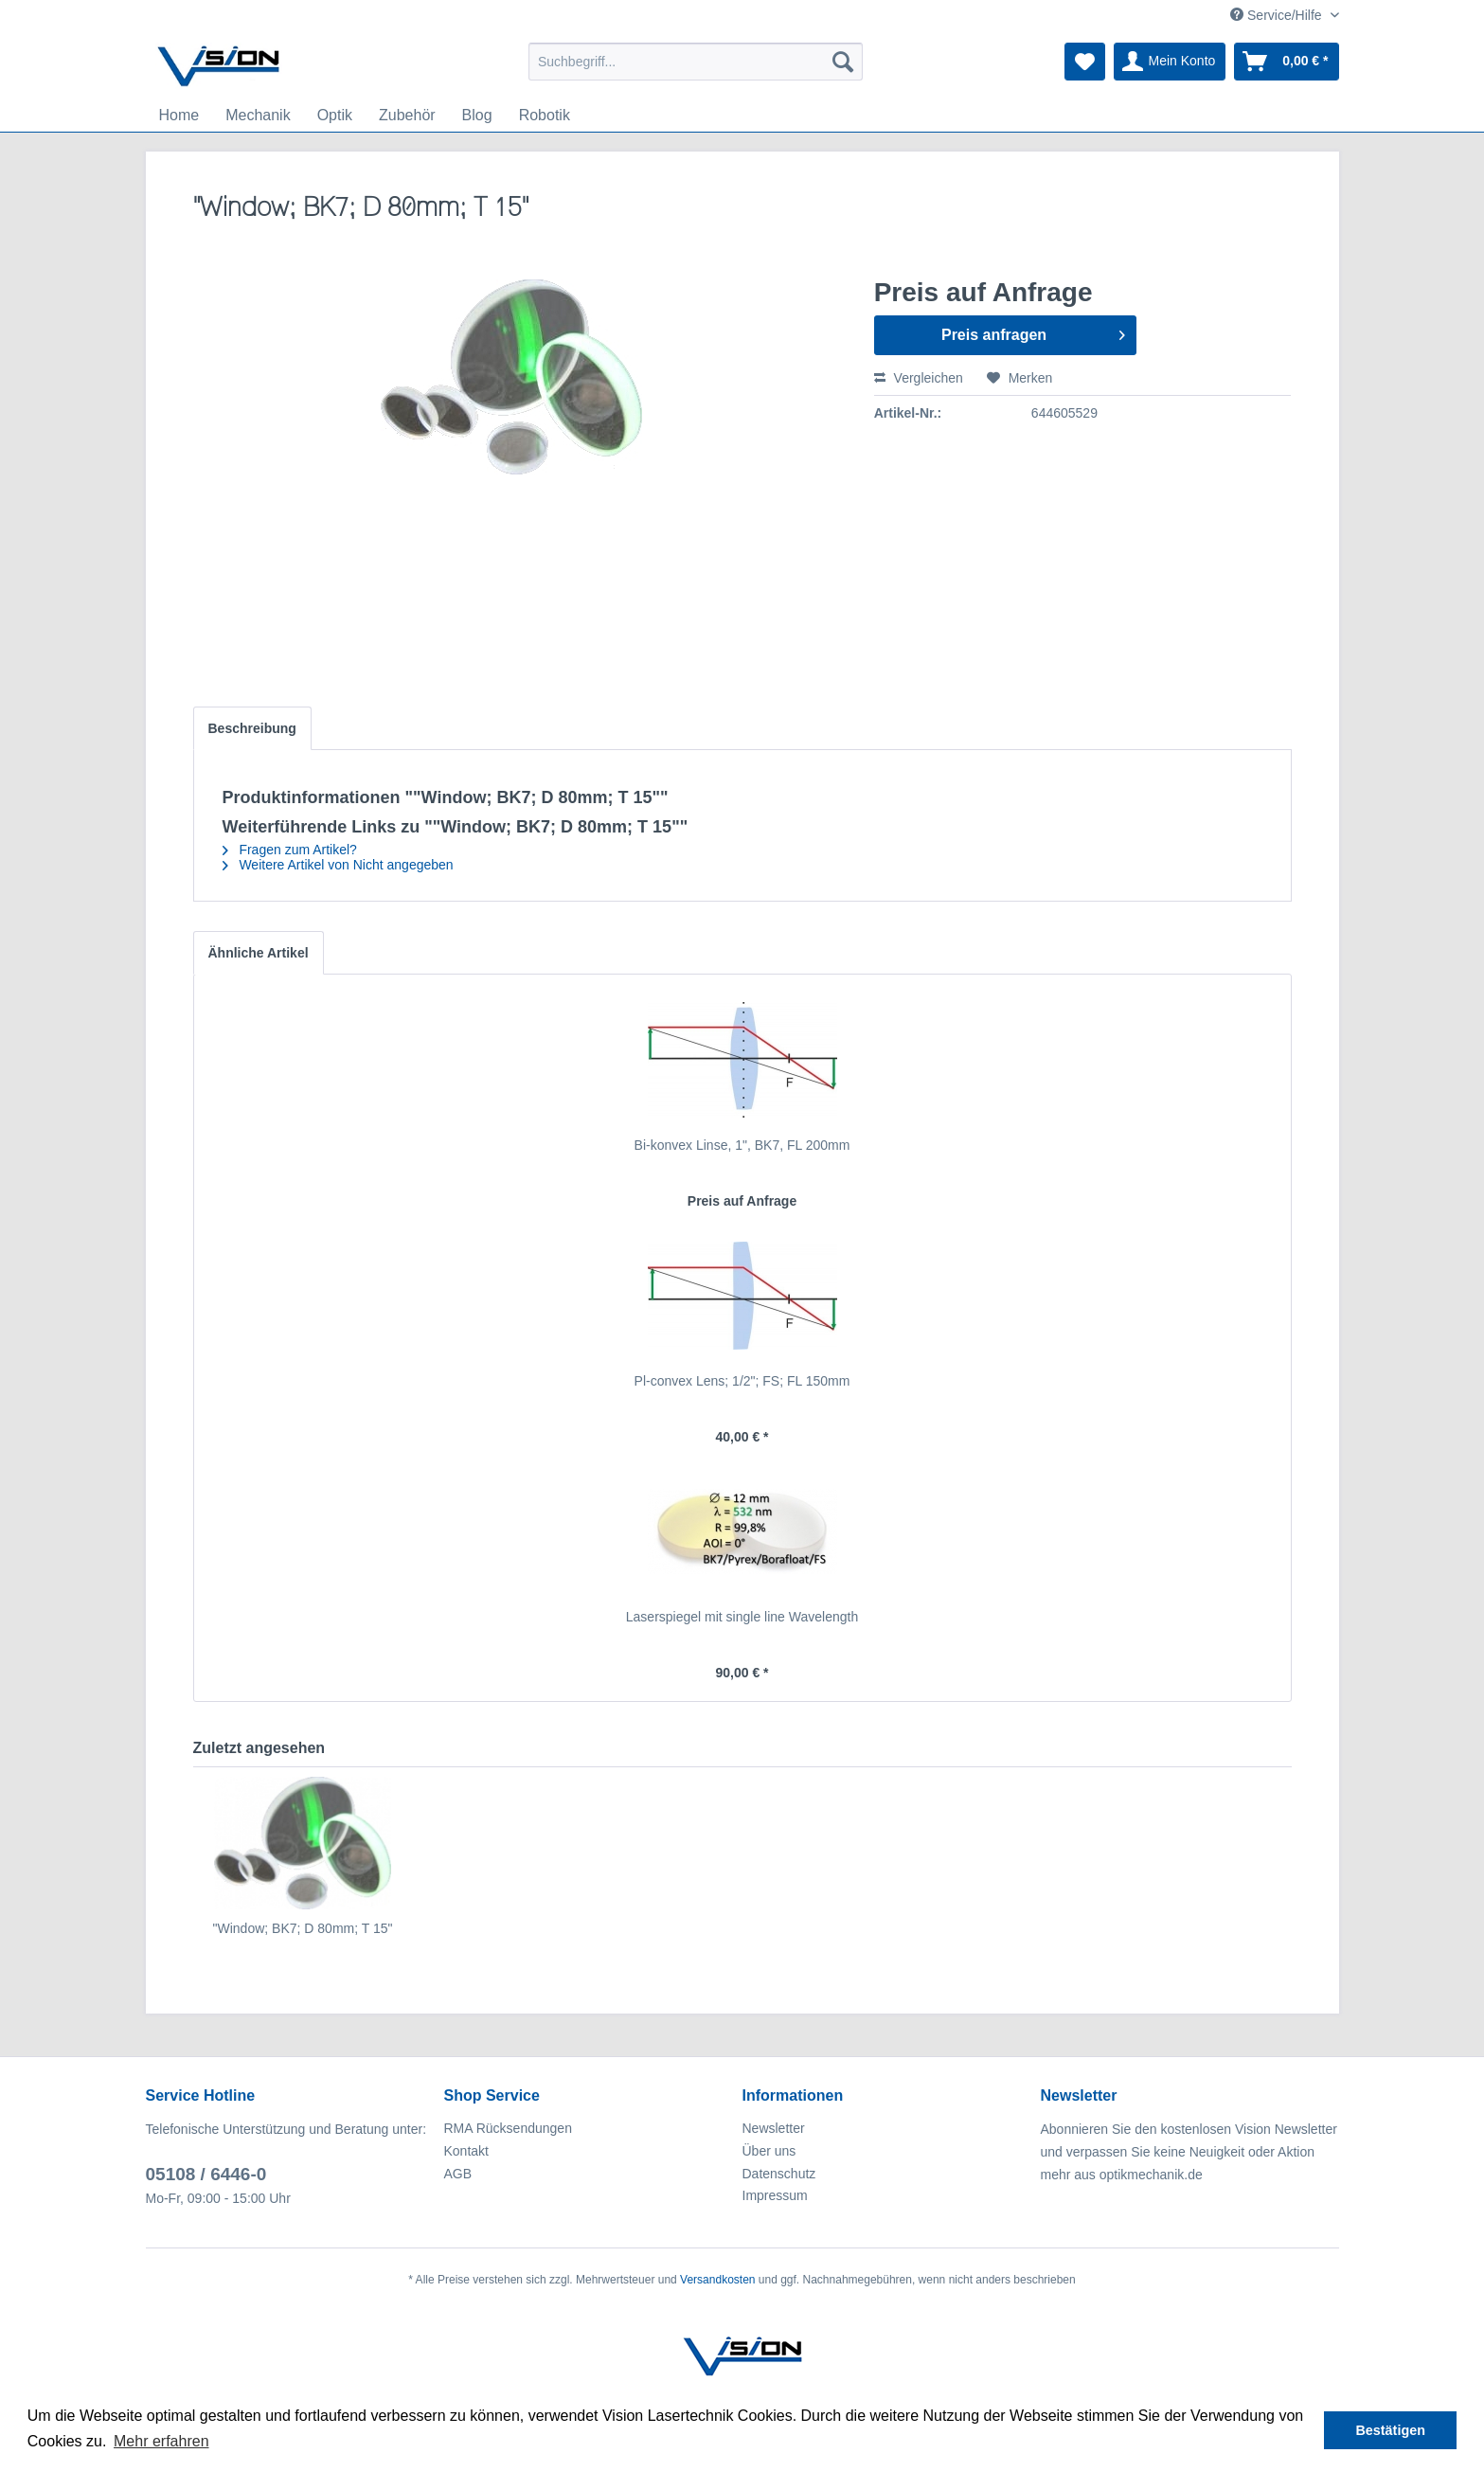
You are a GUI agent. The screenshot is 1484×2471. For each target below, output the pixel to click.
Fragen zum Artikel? (290, 849)
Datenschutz (779, 2173)
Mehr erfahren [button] (161, 2441)
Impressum (775, 2195)
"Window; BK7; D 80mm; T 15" (303, 1928)
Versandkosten (717, 2279)
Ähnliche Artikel (258, 952)
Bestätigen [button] (1390, 2430)
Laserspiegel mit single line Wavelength (742, 1616)
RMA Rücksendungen (508, 2128)
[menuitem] (695, 62)
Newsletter (773, 2128)
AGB (458, 2173)
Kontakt (466, 2150)
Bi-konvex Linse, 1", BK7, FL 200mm (742, 1145)
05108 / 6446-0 (206, 2174)
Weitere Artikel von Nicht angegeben (338, 864)
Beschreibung (252, 728)
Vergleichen (918, 377)
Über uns (769, 2150)
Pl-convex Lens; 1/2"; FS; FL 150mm (742, 1380)
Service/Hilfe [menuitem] (1277, 15)
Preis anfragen (1033, 331)
